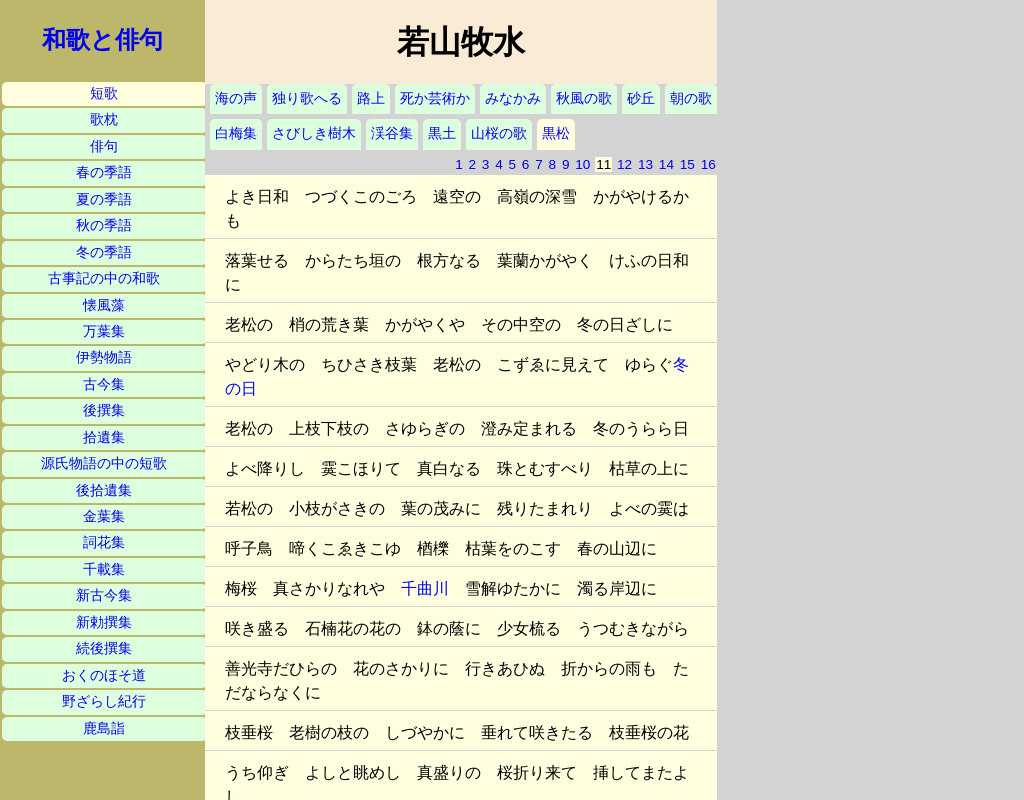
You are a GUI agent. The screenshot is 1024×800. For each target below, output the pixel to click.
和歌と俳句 (102, 40)
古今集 (104, 384)
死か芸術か (435, 98)
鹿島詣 (104, 728)
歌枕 (104, 119)
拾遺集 (104, 437)
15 (687, 164)
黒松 (556, 133)
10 (582, 164)
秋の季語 (104, 225)
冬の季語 (104, 252)
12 (624, 164)
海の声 (236, 98)
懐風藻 (104, 305)
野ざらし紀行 (104, 701)
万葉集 (104, 331)
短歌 (104, 93)
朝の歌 (691, 98)
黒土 (442, 133)
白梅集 (236, 133)
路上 (371, 98)
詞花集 (104, 542)
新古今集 (104, 595)
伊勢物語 (104, 357)
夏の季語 (104, 199)
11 (603, 164)
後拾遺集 (104, 490)
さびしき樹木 (314, 133)
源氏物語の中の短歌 (104, 463)
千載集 (104, 569)
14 (666, 164)
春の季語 (104, 172)
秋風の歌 (584, 98)
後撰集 (104, 410)
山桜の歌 (499, 133)
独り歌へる (307, 98)
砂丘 (641, 98)
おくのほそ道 (104, 675)
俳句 (104, 146)
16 (708, 164)
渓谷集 (392, 133)
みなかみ (513, 98)
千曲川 (425, 588)
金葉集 (104, 516)
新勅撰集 (104, 622)
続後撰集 (104, 648)
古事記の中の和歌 (104, 278)
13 (645, 164)
